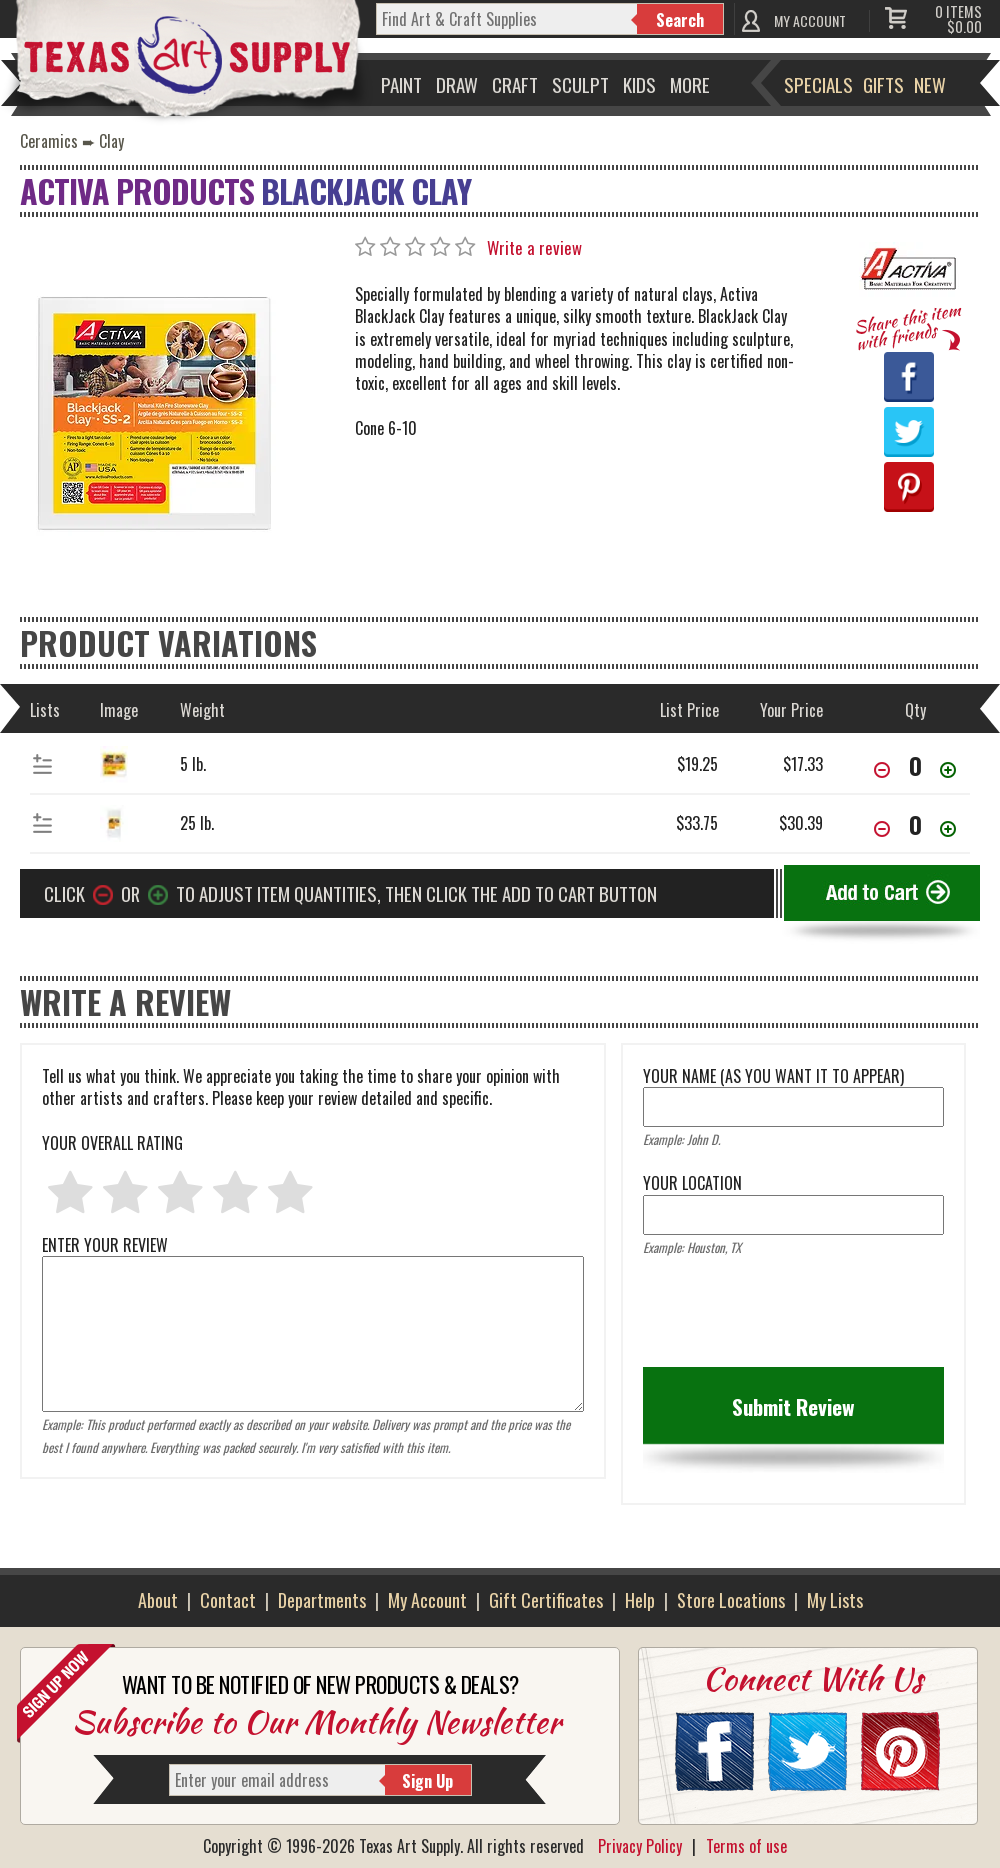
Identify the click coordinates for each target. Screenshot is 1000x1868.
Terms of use (746, 1846)
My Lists (835, 1600)
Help (640, 1600)
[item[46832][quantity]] (915, 824)
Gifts (883, 84)
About (158, 1600)
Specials (818, 84)
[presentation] (795, 1318)
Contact (228, 1600)
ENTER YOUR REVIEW (313, 1256)
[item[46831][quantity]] (915, 765)
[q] (507, 19)
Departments (322, 1600)
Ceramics (49, 141)
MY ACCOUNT (810, 20)
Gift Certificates (546, 1600)
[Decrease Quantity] (882, 771)
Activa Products (137, 190)
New (930, 84)
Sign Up (427, 1781)
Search (680, 20)
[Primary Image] (155, 410)
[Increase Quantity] (948, 771)
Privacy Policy (640, 1846)
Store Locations (731, 1600)
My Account (427, 1600)
